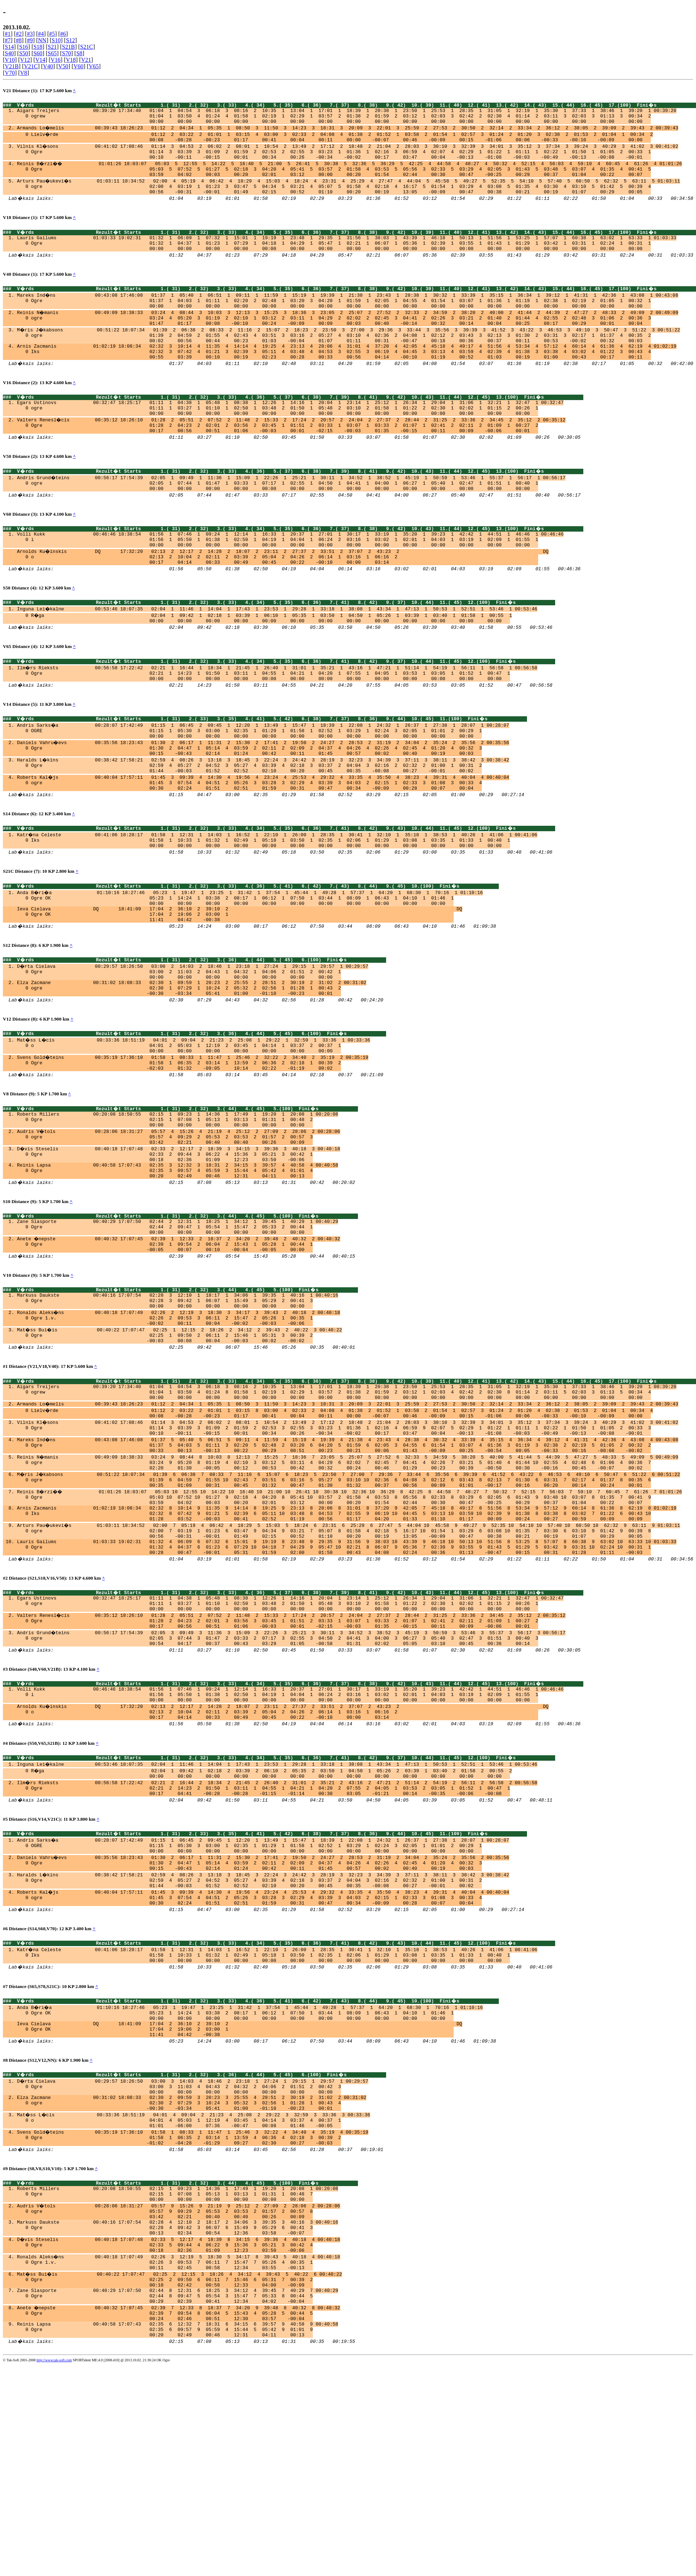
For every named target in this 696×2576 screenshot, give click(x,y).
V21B (11, 66)
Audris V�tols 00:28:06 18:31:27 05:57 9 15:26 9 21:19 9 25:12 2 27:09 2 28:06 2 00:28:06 (179, 2391)
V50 (63, 66)
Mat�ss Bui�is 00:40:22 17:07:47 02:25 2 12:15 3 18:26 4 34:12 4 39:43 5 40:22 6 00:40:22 (180, 2469)
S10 (56, 40)
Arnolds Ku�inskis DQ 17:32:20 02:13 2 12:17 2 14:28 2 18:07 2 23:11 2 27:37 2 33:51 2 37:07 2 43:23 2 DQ (283, 591)
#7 (7, 40)
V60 (79, 66)
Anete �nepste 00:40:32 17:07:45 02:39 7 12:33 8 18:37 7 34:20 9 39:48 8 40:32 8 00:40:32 (179, 2508)
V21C (31, 66)
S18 (37, 47)
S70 (66, 53)
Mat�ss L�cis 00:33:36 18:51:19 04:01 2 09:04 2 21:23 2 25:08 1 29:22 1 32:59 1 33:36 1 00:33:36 (194, 1114)
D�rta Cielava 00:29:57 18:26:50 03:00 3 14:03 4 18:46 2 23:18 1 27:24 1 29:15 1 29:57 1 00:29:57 (193, 2252)
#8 (19, 40)
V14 (40, 60)
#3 (30, 34)
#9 (30, 40)
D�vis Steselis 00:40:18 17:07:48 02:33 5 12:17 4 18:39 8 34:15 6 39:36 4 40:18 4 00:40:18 (179, 2430)
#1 (7, 34)
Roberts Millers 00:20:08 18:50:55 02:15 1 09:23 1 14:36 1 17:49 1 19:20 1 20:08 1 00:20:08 (177, 1195)
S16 (23, 47)
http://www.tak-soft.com (54, 2567)
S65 (52, 53)
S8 (79, 53)
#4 (41, 34)
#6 (63, 34)
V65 (94, 66)
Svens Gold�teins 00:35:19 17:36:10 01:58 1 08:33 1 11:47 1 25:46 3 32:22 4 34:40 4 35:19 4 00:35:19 (193, 2310)
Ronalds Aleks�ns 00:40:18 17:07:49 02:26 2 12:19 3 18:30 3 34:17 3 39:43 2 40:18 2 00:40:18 (179, 1414)
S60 (37, 53)
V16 (56, 60)
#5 (52, 34)
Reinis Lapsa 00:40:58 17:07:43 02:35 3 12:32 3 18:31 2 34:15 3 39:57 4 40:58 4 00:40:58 (177, 1253)
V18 (71, 60)
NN (42, 40)
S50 (23, 53)
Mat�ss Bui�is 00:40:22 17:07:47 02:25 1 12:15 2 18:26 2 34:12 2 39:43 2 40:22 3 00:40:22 (180, 1433)
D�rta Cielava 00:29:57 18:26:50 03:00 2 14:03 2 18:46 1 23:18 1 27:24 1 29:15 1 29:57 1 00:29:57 (193, 1034)
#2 (19, 34)
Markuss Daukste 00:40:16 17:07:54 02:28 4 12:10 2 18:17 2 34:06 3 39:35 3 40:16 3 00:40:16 (177, 2410)
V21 (86, 60)
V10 (10, 60)
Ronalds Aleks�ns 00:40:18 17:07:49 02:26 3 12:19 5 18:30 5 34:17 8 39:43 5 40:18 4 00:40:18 (179, 2449)
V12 (25, 60)
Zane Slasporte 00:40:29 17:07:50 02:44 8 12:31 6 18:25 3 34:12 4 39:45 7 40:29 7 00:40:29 (177, 2488)
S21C (86, 47)
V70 (10, 73)
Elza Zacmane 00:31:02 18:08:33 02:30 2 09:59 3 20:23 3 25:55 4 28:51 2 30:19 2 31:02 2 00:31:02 (191, 2271)
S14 (9, 47)
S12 (70, 40)
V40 (48, 66)
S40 (9, 53)
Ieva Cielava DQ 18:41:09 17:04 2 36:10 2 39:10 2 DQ (239, 973)
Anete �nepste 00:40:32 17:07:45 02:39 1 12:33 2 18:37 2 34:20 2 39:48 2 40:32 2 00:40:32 (179, 1334)
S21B (68, 47)
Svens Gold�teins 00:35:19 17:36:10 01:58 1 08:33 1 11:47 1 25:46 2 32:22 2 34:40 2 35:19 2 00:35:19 (193, 1134)
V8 (23, 73)
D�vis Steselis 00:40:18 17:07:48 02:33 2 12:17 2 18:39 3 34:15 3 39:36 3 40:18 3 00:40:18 (179, 1234)
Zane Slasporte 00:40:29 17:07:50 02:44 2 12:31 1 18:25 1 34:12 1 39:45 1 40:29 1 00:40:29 (177, 1314)
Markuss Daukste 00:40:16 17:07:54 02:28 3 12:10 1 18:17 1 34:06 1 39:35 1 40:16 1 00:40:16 (177, 1394)
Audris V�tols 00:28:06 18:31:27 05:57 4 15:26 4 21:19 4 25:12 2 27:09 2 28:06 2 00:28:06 (179, 1214)
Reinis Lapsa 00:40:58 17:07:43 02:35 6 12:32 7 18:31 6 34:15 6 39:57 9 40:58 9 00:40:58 (177, 2527)
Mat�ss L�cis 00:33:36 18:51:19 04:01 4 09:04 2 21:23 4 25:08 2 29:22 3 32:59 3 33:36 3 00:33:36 (194, 2291)
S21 (52, 47)
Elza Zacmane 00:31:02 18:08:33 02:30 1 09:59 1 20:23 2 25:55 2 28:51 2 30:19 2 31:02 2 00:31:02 (191, 1054)
